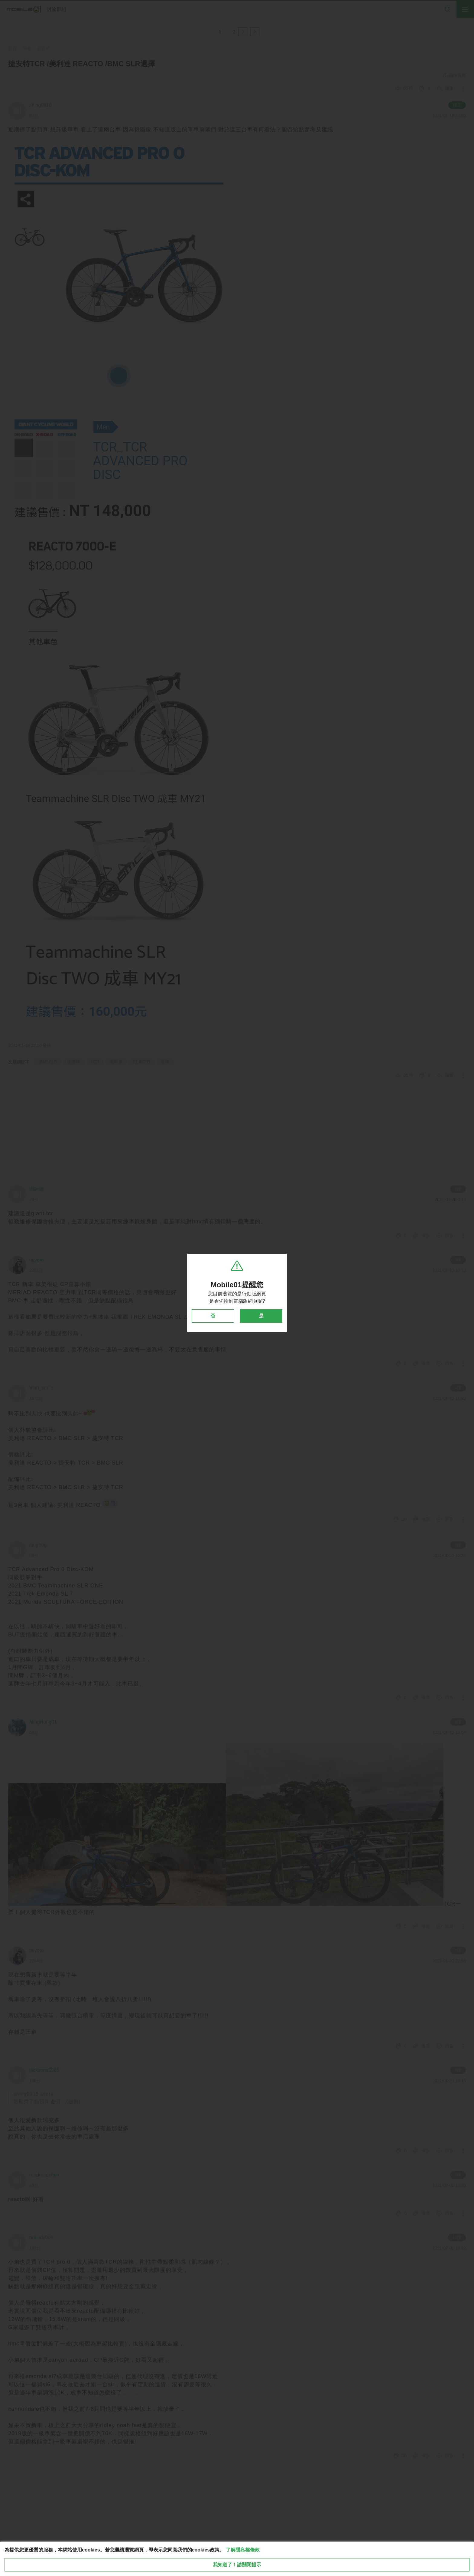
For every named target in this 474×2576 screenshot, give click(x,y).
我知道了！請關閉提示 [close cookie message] (237, 2564)
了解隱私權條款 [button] (243, 2549)
